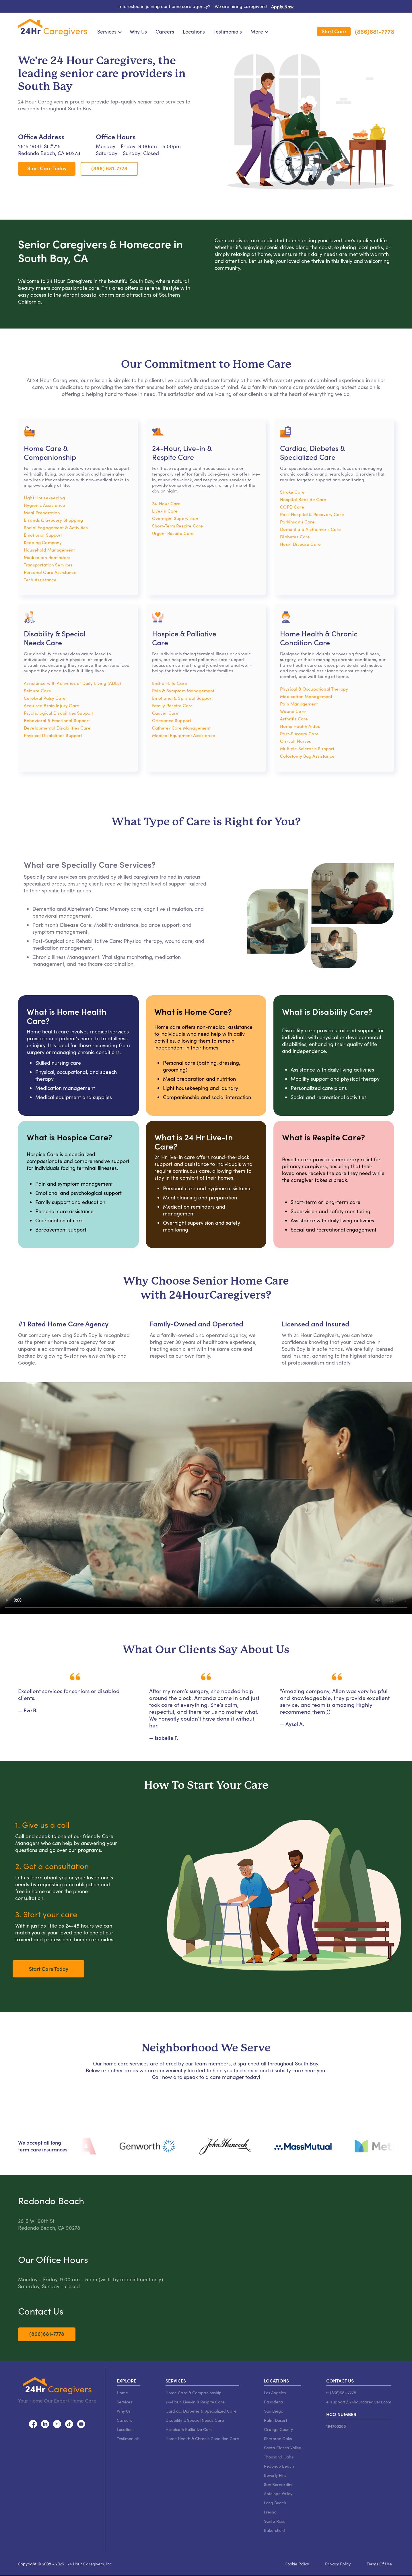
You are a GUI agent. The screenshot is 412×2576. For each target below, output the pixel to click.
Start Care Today (47, 168)
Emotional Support (43, 535)
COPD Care (292, 507)
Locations (194, 31)
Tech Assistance (40, 579)
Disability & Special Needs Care (195, 2420)
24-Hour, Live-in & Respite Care (195, 2402)
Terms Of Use (379, 2564)
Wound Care (293, 711)
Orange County (278, 2429)
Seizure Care (37, 690)
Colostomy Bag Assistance (307, 756)
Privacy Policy (338, 2564)
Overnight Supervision (175, 518)
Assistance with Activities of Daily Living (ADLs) (72, 683)
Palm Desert (275, 2420)
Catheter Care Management (181, 728)
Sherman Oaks (278, 2438)
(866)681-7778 (374, 32)
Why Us (138, 31)
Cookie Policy (297, 2564)
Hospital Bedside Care (303, 499)
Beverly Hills (275, 2475)
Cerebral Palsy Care (45, 698)
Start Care (334, 31)
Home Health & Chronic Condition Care (202, 2438)
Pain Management (299, 704)
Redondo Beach (279, 2466)
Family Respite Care (172, 705)
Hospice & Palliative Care (189, 2429)
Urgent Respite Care (173, 533)
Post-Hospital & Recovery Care (312, 514)
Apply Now (282, 6)
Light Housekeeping (44, 498)
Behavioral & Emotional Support (57, 720)
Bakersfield (274, 2530)
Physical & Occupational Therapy (314, 689)
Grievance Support (171, 720)
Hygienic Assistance (44, 505)
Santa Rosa (274, 2521)
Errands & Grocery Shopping (53, 520)
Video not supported (206, 1498)
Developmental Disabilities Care (57, 728)
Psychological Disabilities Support (59, 713)
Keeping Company (43, 542)
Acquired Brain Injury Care (51, 705)
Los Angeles (275, 2392)
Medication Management (306, 696)
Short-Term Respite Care (177, 526)
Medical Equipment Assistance (183, 735)
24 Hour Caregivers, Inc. (90, 2564)
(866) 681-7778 (109, 168)
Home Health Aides (300, 726)
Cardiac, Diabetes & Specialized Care (201, 2411)
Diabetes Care (295, 536)
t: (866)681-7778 (341, 2392)
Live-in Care (165, 511)
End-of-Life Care (169, 683)
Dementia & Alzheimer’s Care (310, 529)
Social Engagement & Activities (56, 527)
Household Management (49, 550)
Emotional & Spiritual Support (182, 698)
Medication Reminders (47, 557)
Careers (165, 31)
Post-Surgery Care (299, 733)
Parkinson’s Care (297, 522)
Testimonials (227, 31)
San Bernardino (279, 2484)
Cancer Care (165, 713)
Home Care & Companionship (193, 2392)
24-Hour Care (166, 503)
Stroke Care (292, 492)
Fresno (270, 2512)
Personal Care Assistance (50, 572)
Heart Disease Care (300, 544)
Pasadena (273, 2402)
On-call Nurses (295, 741)
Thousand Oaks (278, 2457)
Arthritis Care (294, 719)
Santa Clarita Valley (282, 2447)
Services (124, 2402)
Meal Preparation (42, 512)
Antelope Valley (278, 2493)
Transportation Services (48, 565)
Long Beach (275, 2502)
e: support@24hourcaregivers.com (358, 2402)
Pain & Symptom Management (183, 690)
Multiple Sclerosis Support (307, 748)
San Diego (273, 2411)
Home (122, 2392)
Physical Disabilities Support (53, 735)
